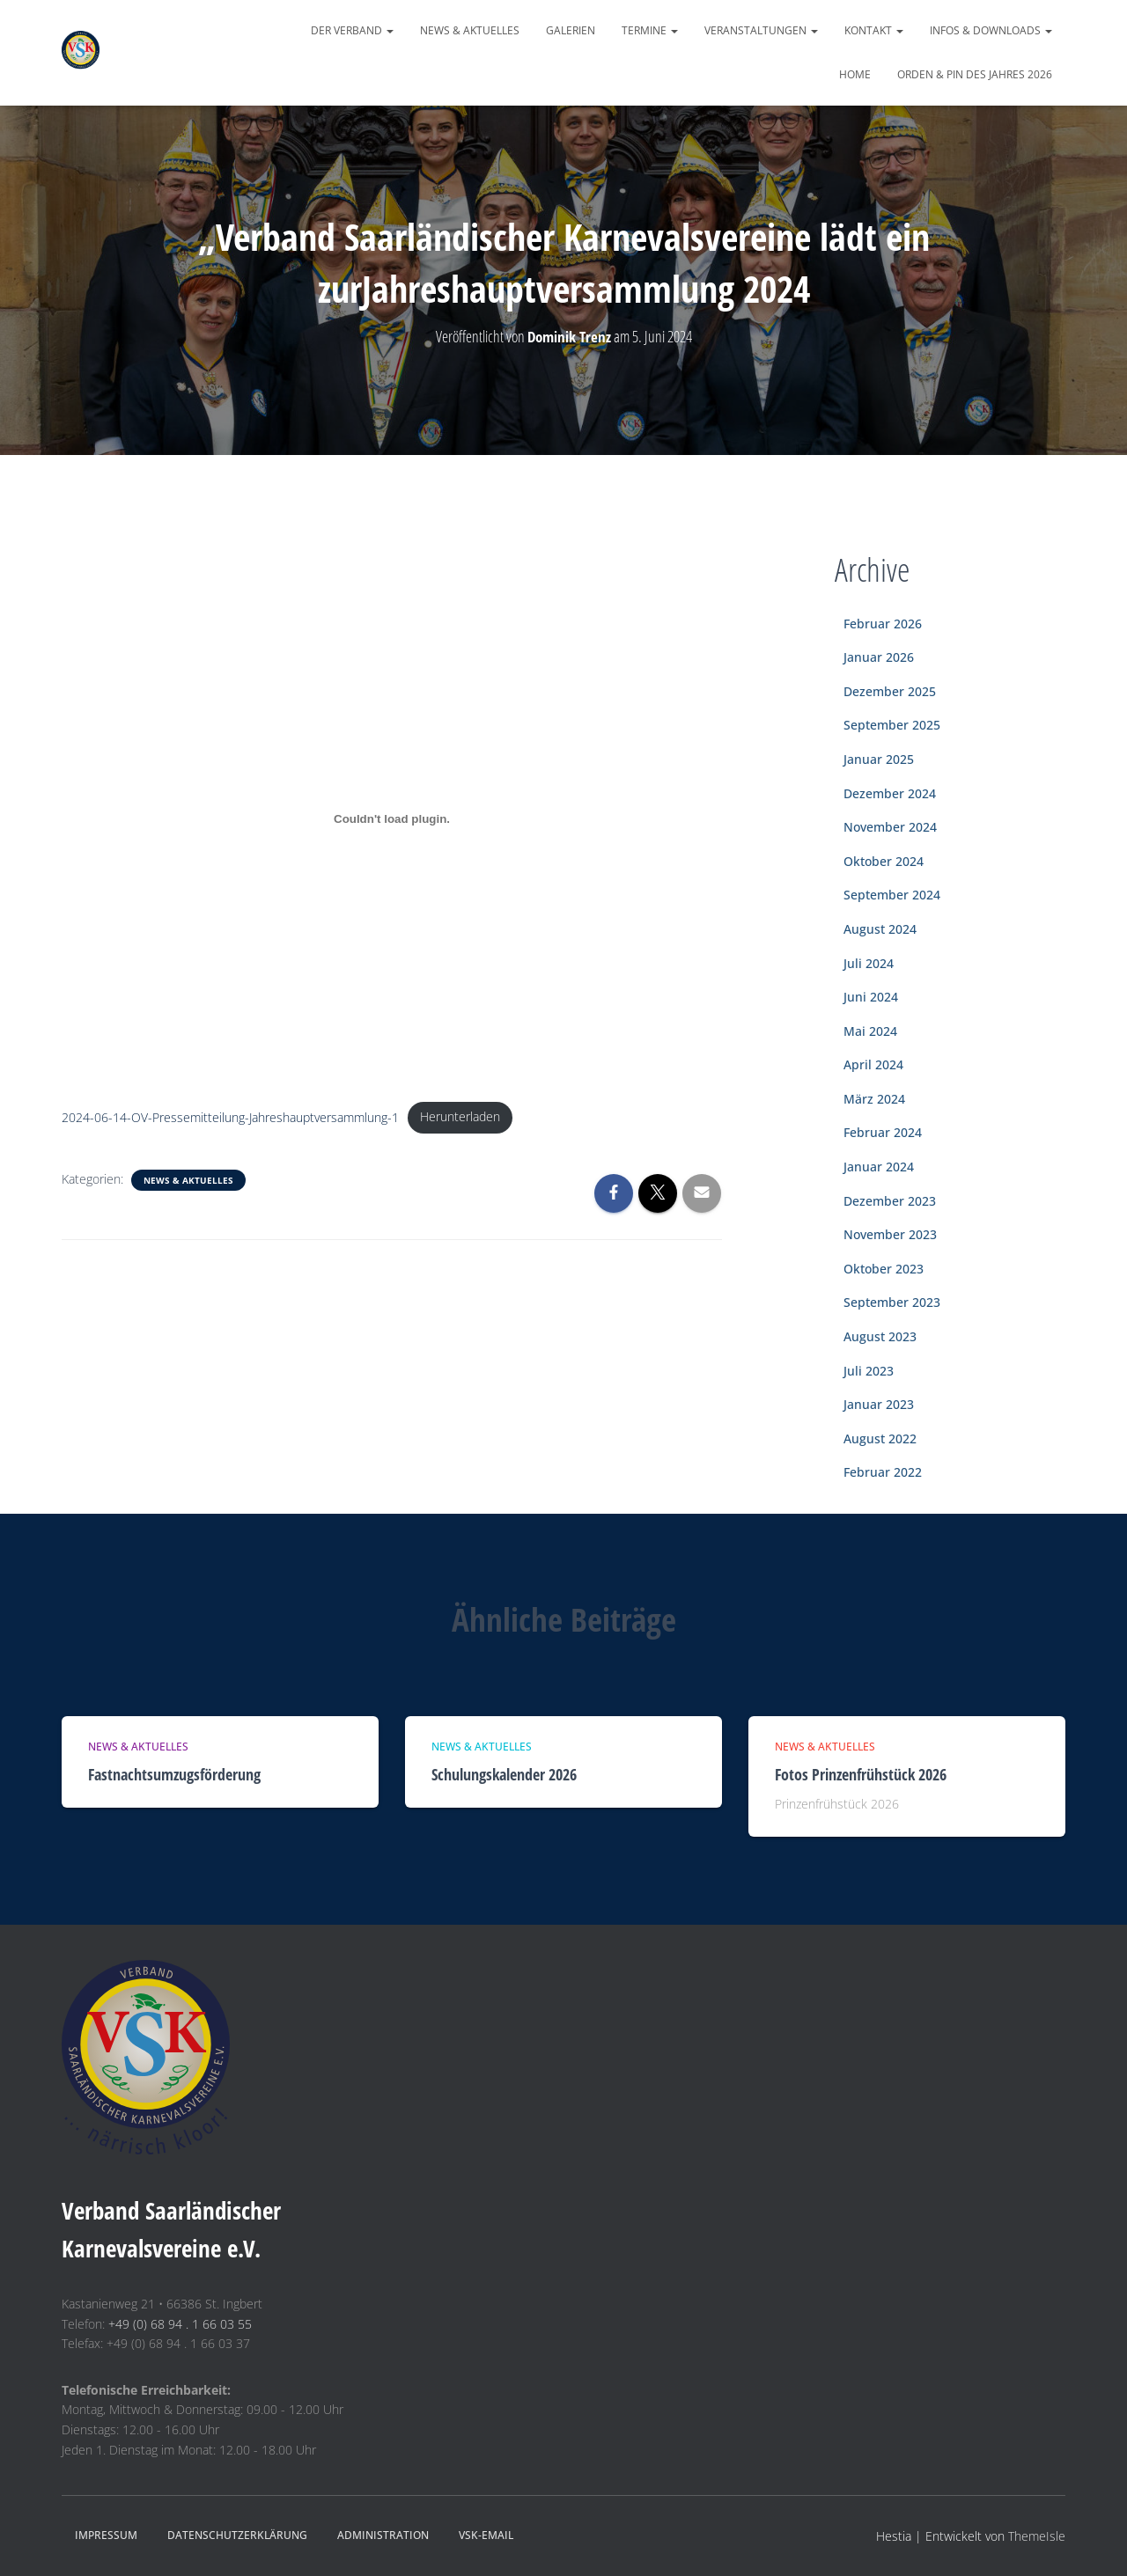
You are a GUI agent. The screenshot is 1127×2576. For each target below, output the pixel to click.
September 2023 (891, 1302)
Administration (383, 2535)
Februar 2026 (882, 623)
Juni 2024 (870, 996)
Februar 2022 (882, 1472)
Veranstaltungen (761, 30)
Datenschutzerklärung (237, 2535)
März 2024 (874, 1098)
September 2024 (891, 894)
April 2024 (873, 1064)
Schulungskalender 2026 (504, 1774)
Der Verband (352, 30)
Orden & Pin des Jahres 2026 (974, 74)
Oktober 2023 (883, 1268)
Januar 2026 (878, 657)
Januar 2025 (878, 759)
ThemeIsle (1036, 2536)
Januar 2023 (878, 1404)
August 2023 (880, 1336)
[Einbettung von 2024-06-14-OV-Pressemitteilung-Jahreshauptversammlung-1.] (392, 819)
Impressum (106, 2535)
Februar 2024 (882, 1132)
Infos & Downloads (991, 30)
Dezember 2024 (889, 793)
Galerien (570, 30)
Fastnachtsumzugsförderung (174, 1774)
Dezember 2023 (889, 1201)
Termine (650, 30)
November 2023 (890, 1234)
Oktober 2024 (883, 861)
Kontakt (873, 30)
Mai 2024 (870, 1031)
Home (855, 74)
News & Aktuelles (469, 30)
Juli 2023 (868, 1370)
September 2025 (891, 724)
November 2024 (890, 826)
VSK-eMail (486, 2535)
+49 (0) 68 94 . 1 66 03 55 (180, 2323)
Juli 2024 (868, 963)
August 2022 (880, 1438)
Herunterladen (461, 1118)
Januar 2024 (878, 1166)
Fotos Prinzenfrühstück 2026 (861, 1774)
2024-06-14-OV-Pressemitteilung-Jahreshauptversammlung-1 (230, 1118)
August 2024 (880, 929)
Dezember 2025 (889, 691)
